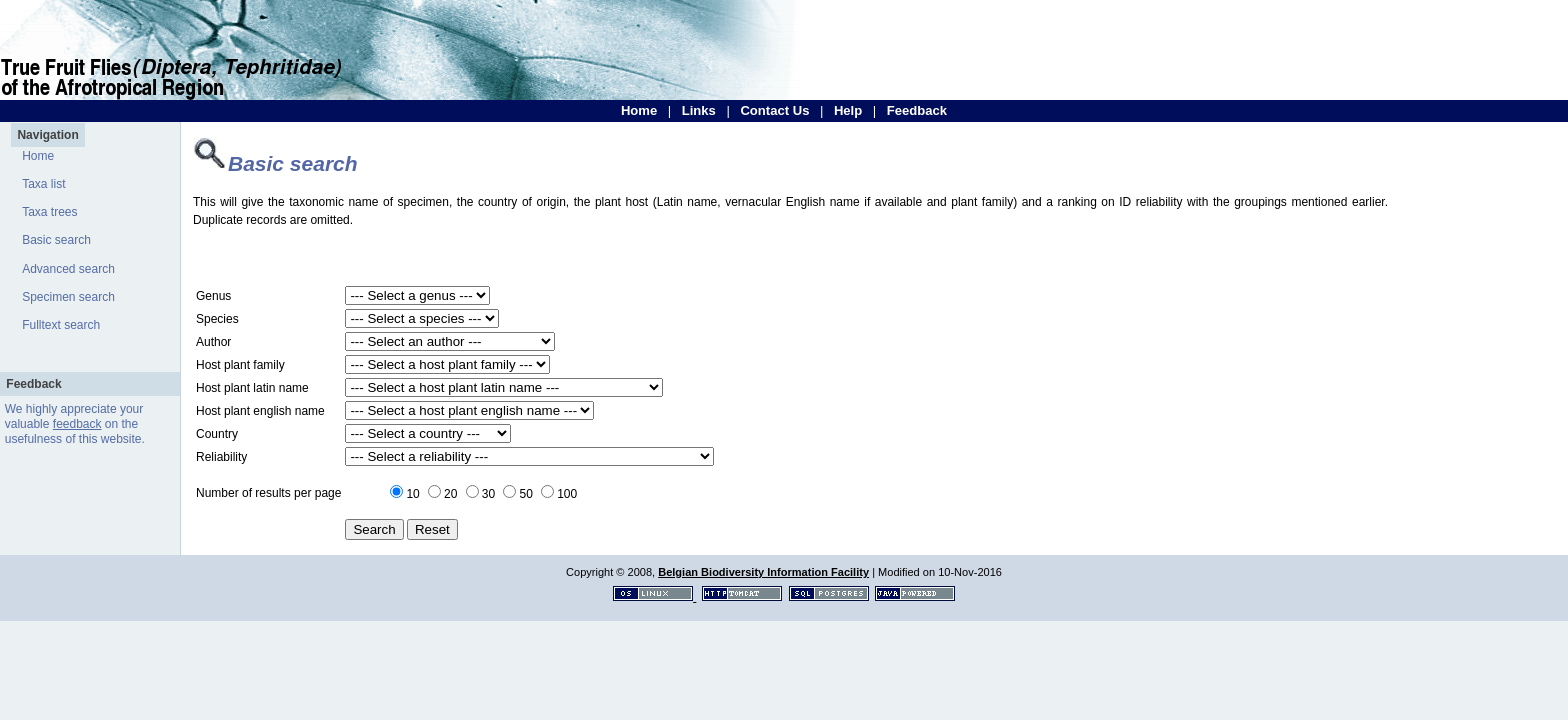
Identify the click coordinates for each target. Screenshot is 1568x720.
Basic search (56, 240)
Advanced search (68, 269)
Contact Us (774, 110)
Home (639, 110)
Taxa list (43, 184)
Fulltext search (61, 325)
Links (699, 110)
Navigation (47, 135)
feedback (77, 424)
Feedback (917, 110)
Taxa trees (49, 212)
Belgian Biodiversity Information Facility (763, 572)
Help (848, 110)
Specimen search (68, 297)
